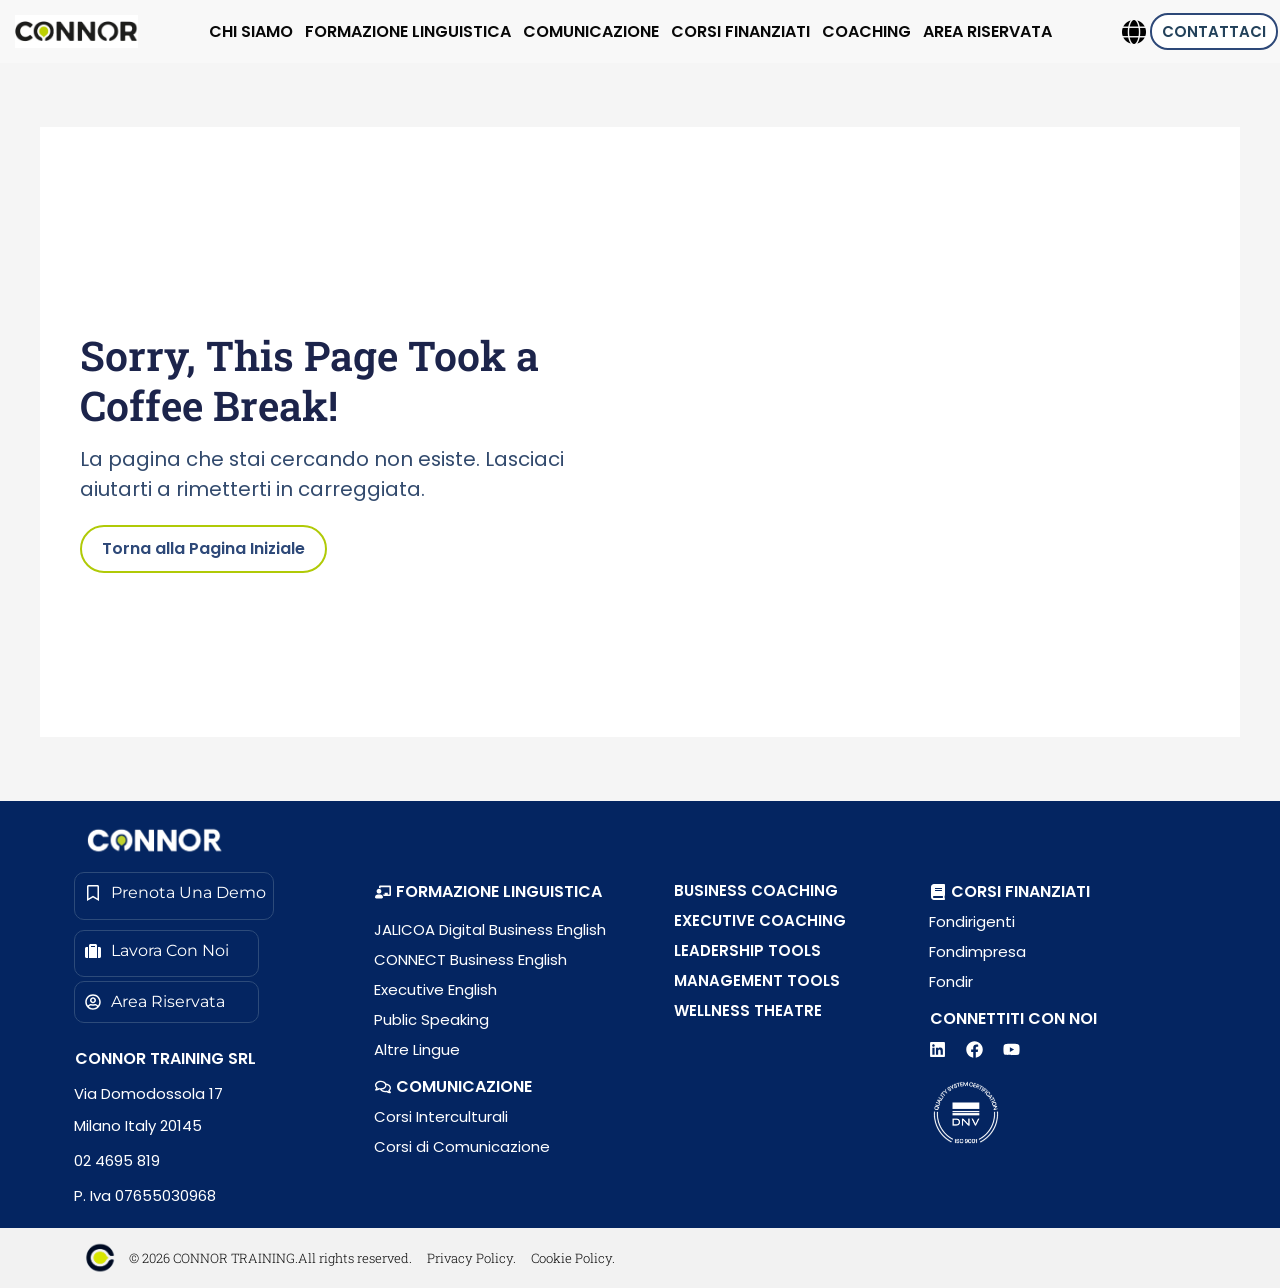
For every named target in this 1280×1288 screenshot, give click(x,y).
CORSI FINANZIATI (740, 31)
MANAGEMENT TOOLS (757, 980)
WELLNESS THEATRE (748, 1010)
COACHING (866, 31)
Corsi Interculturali (441, 1116)
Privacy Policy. (471, 1258)
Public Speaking (431, 1019)
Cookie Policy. (573, 1258)
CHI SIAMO (251, 31)
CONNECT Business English (470, 959)
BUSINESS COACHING (756, 890)
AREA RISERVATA (987, 31)
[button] (488, 892)
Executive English (435, 989)
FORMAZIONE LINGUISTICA (408, 31)
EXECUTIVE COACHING (760, 920)
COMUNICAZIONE (591, 31)
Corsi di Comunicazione (462, 1146)
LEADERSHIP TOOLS (747, 950)
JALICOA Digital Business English (490, 929)
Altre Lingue (417, 1049)
